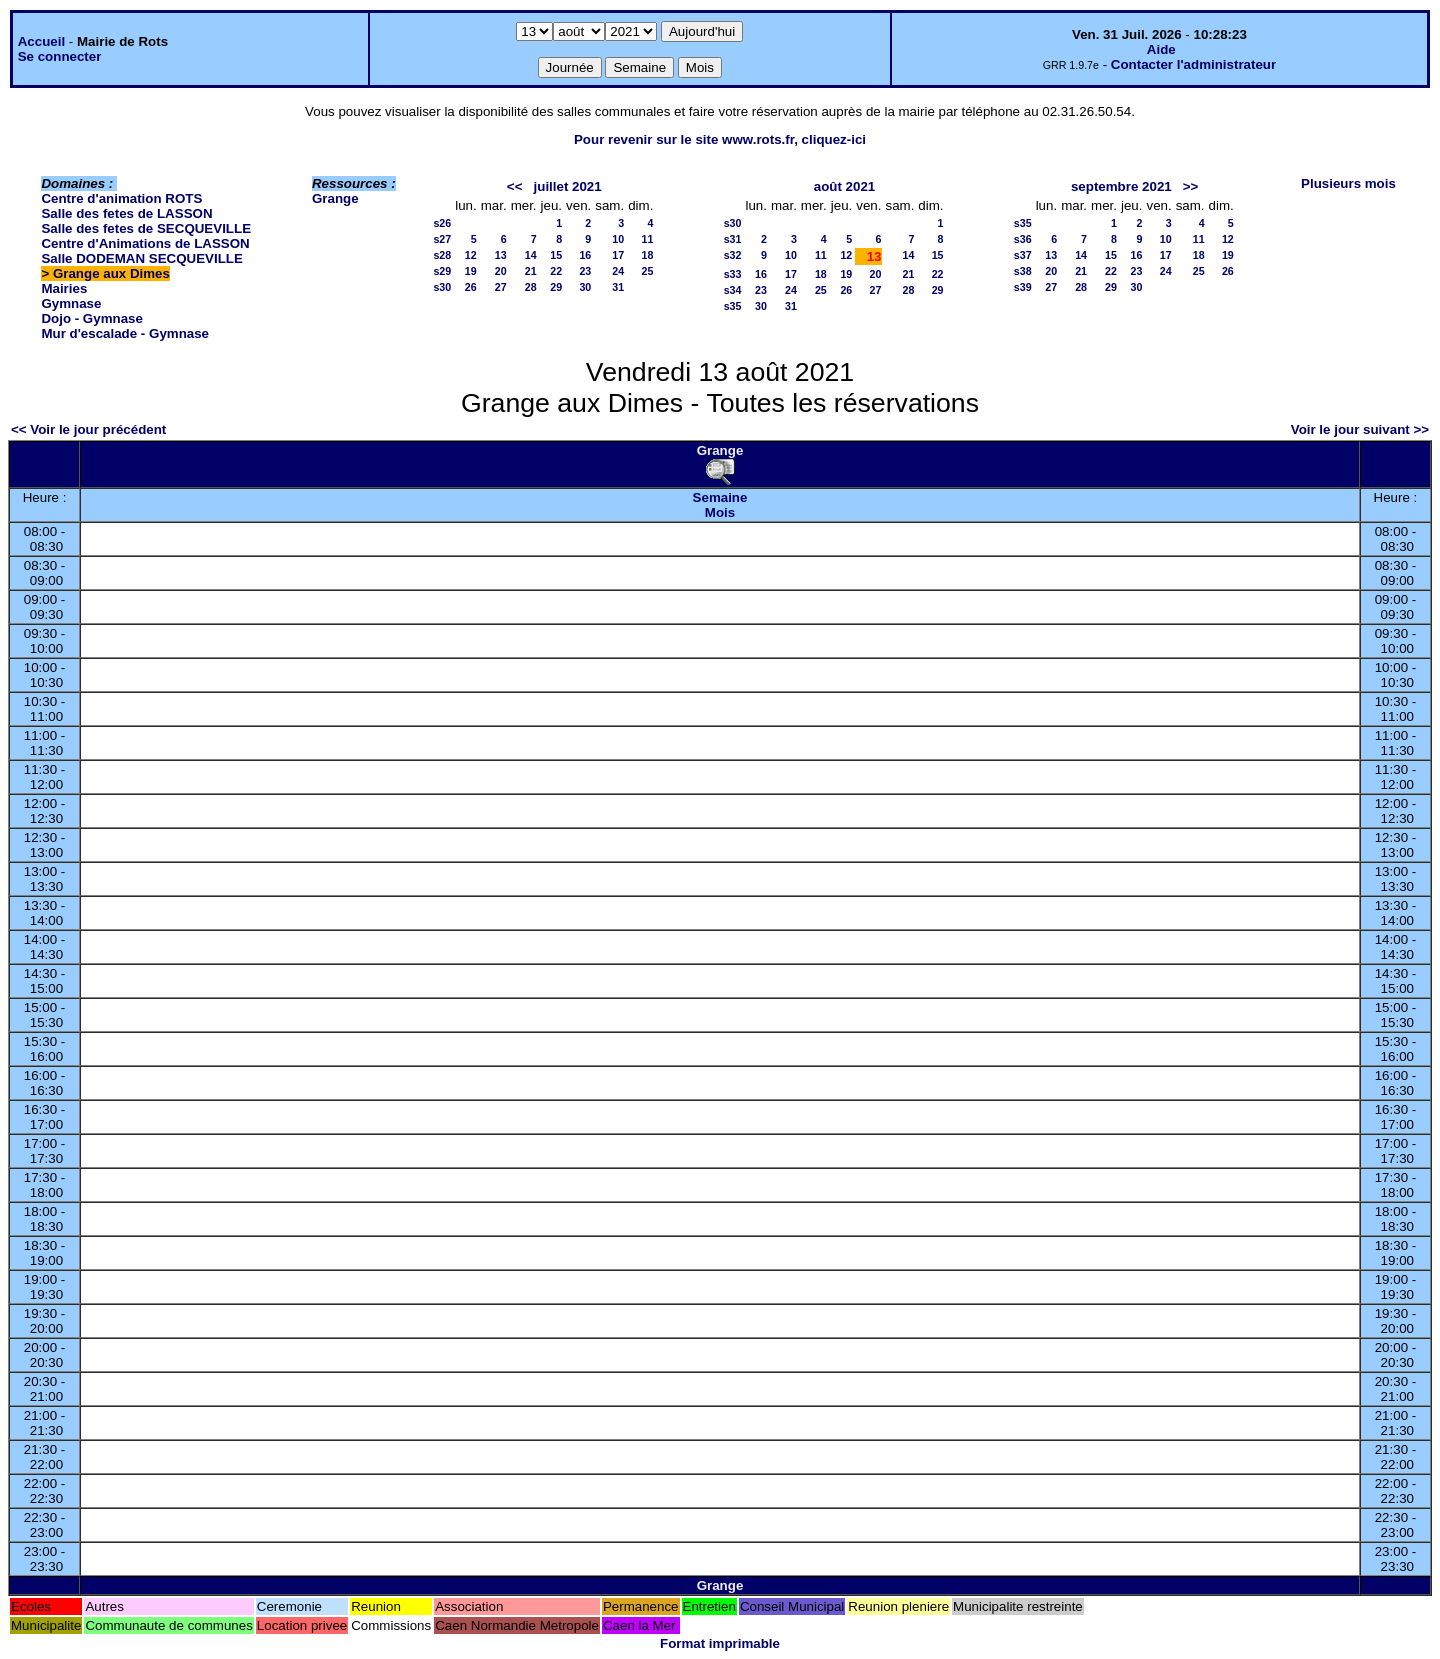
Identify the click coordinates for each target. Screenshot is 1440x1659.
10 (618, 239)
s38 (1023, 271)
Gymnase (71, 303)
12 (471, 255)
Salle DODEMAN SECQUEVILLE (141, 258)
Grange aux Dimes (111, 273)
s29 (442, 271)
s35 (733, 306)
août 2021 (845, 186)
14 (531, 255)
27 (501, 287)
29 (556, 287)
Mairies (64, 288)
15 (556, 255)
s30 (442, 287)
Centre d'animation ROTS (121, 198)
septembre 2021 (1121, 186)
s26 (442, 223)
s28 (442, 255)
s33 (733, 274)
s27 (442, 239)
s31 (733, 239)
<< (515, 186)
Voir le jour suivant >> (1360, 429)
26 (471, 287)
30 (585, 287)
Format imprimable (720, 1643)
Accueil (41, 41)
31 (618, 287)
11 (647, 239)
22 (556, 271)
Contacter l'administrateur (1193, 64)
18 (647, 255)
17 (618, 255)
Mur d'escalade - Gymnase (125, 333)
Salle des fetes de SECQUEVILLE (146, 228)
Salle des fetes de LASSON (126, 213)
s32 (733, 255)
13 (501, 255)
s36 (1023, 239)
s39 (1023, 287)
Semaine (720, 497)
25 (647, 271)
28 (531, 287)
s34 (733, 290)
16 (585, 255)
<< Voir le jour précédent (88, 429)
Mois (720, 512)
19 (471, 271)
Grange (335, 198)
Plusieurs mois (1348, 183)
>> (1191, 186)
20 (501, 271)
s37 (1023, 255)
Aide (1161, 49)
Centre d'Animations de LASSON (145, 243)
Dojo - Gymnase (91, 318)
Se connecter (60, 56)
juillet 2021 (568, 186)
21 (531, 271)
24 (618, 271)
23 (585, 271)
